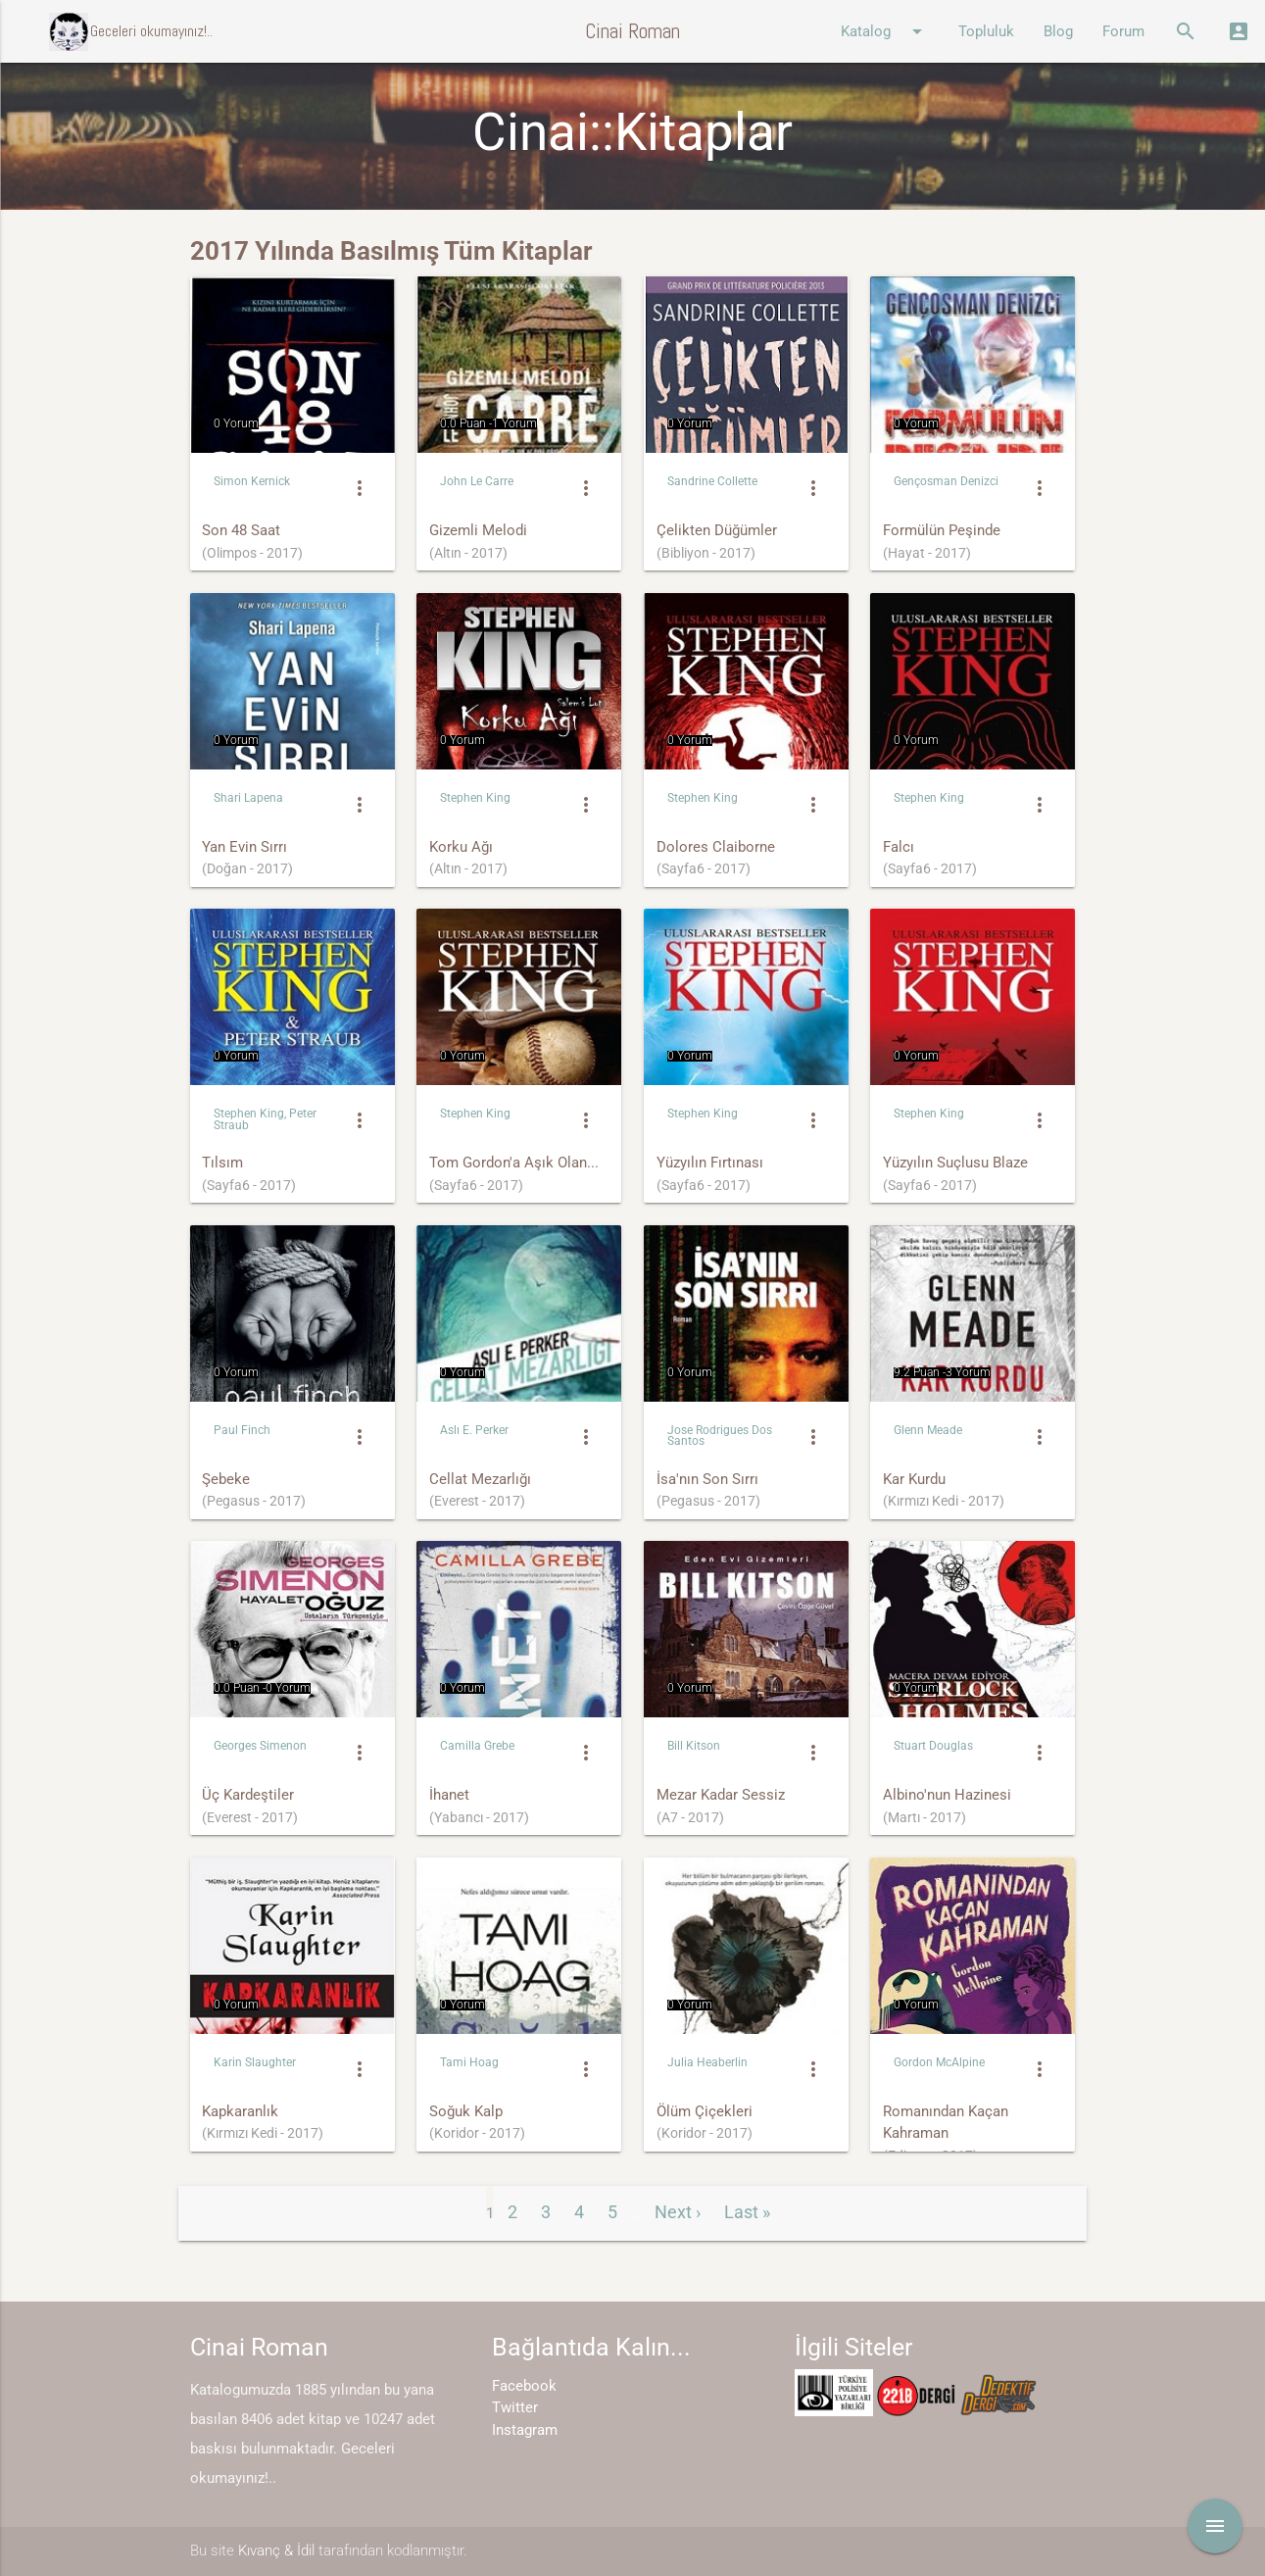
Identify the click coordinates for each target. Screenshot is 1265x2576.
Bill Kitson (693, 1746)
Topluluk (986, 31)
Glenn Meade (928, 1430)
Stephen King (475, 798)
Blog (1058, 31)
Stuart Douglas (933, 1746)
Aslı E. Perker (474, 1430)
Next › (678, 2212)
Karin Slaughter (255, 2062)
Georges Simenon (260, 1746)
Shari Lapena (248, 798)
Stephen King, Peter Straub (265, 1119)
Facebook (524, 2386)
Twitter (515, 2407)
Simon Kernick (252, 481)
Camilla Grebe (477, 1746)
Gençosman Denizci (946, 481)
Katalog (885, 31)
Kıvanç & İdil (276, 2550)
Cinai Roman (632, 31)
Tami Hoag (469, 2062)
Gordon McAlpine (939, 2062)
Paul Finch (242, 1430)
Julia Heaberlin (707, 2062)
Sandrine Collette (712, 481)
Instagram (525, 2430)
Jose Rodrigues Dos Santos (719, 1435)
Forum (1123, 31)
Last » (747, 2212)
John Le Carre (476, 481)
